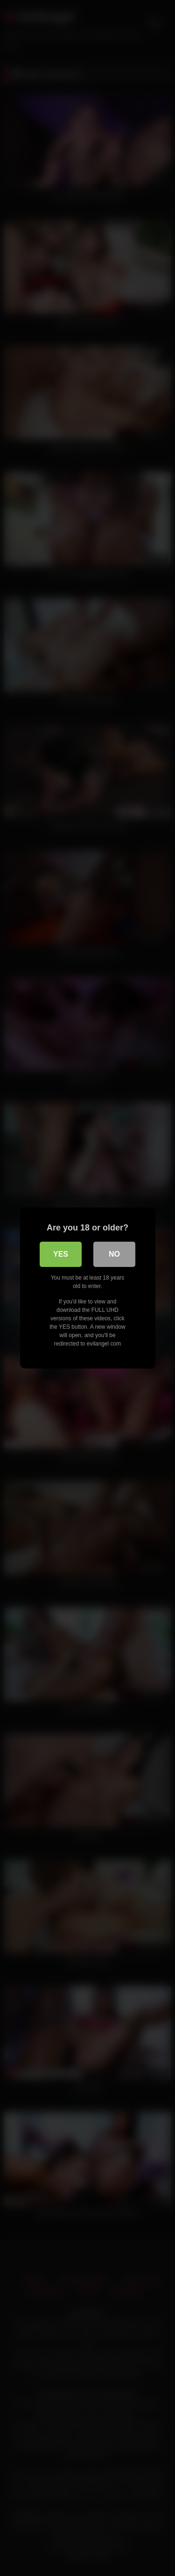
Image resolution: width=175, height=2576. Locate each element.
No (114, 1254)
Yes (60, 1254)
